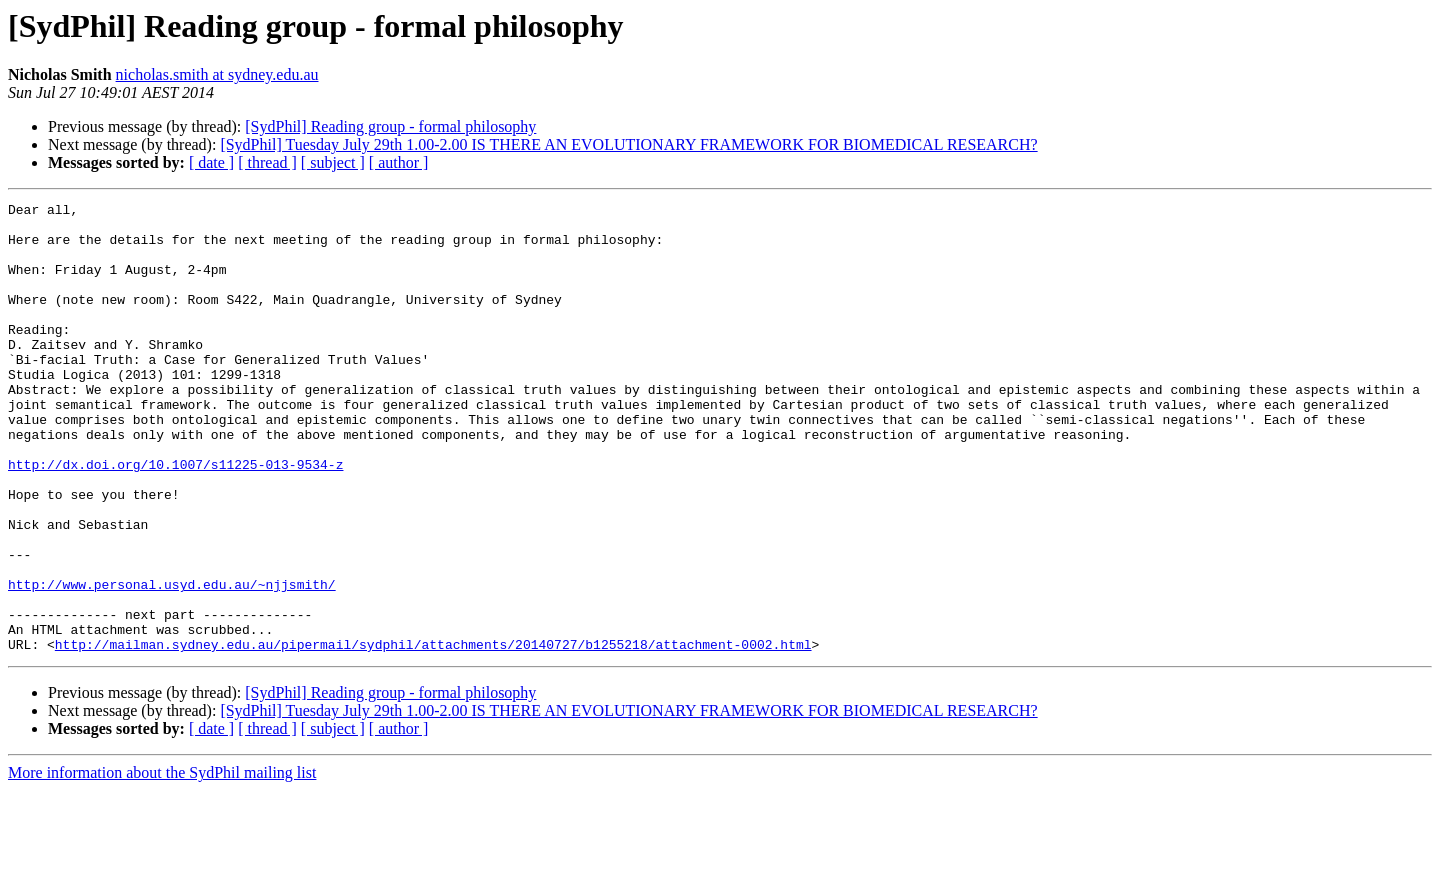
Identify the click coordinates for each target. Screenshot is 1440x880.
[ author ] (399, 162)
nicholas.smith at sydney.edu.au (217, 74)
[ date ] (211, 162)
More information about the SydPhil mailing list (162, 862)
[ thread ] (267, 162)
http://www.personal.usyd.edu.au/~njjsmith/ (172, 662)
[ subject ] (333, 162)
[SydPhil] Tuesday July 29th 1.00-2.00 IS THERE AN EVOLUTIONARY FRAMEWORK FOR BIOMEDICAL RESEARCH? (628, 144)
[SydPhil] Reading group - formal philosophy (390, 126)
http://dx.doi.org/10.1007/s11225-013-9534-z (175, 518)
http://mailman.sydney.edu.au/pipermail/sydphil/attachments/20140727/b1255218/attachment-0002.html (433, 734)
